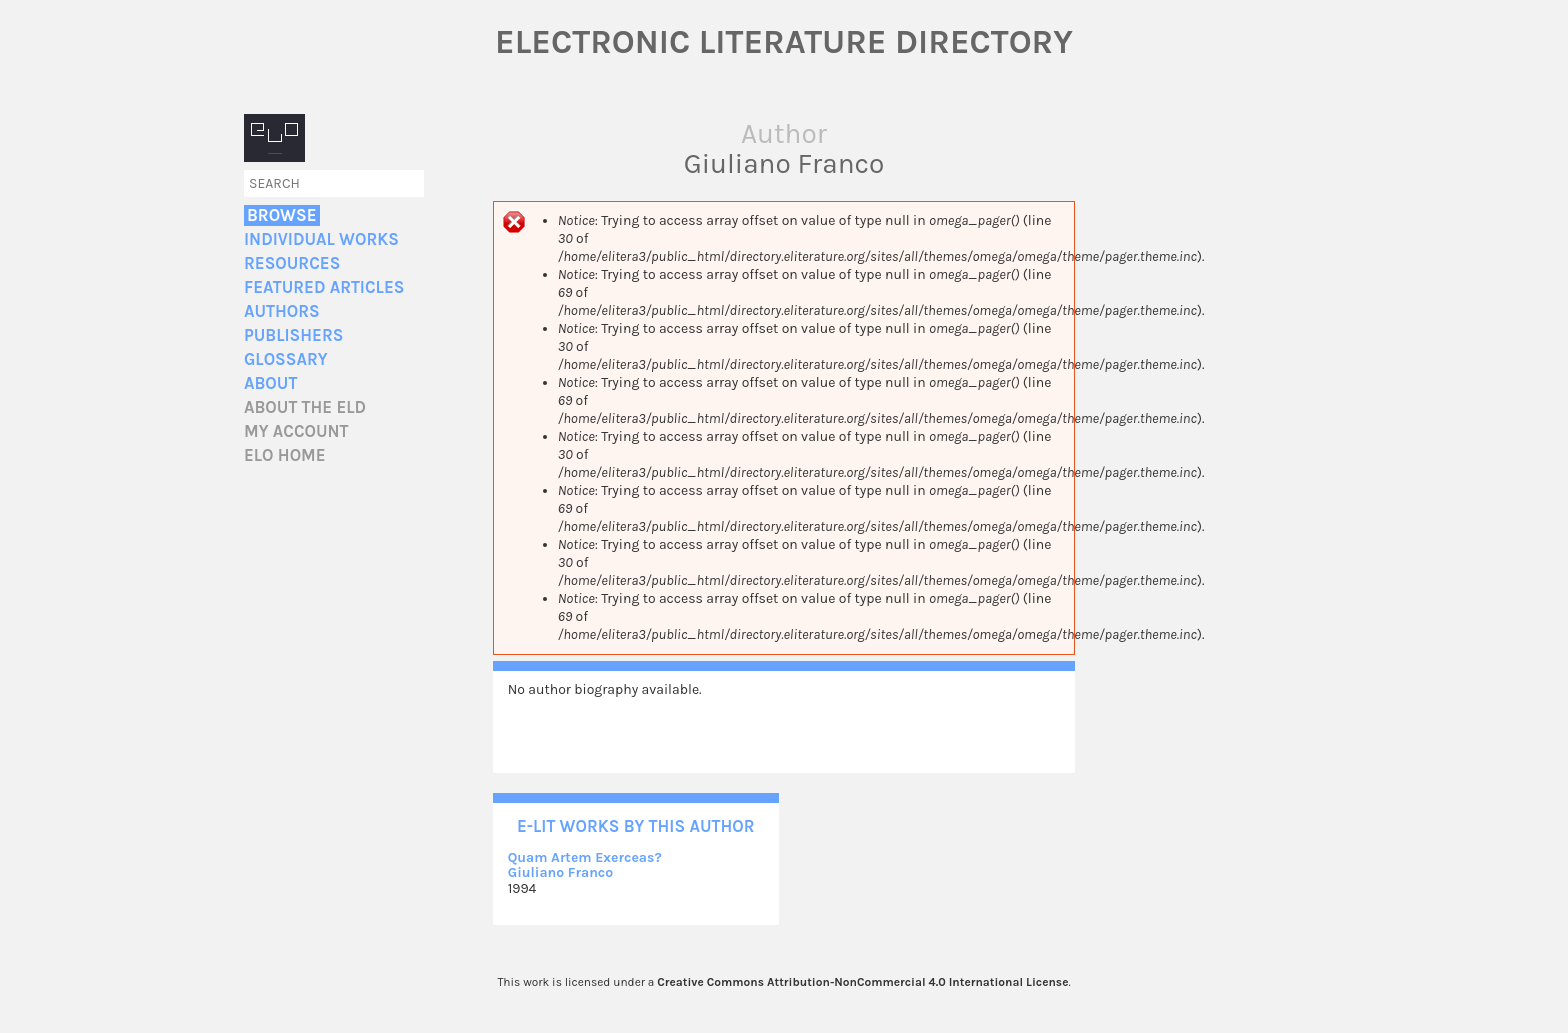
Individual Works (321, 239)
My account (296, 431)
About (270, 383)
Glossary (286, 359)
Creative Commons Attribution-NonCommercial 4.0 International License (862, 982)
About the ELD (305, 407)
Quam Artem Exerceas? (585, 857)
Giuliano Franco (560, 872)
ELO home (285, 455)
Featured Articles (324, 287)
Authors (282, 311)
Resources (292, 263)
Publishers (293, 335)
